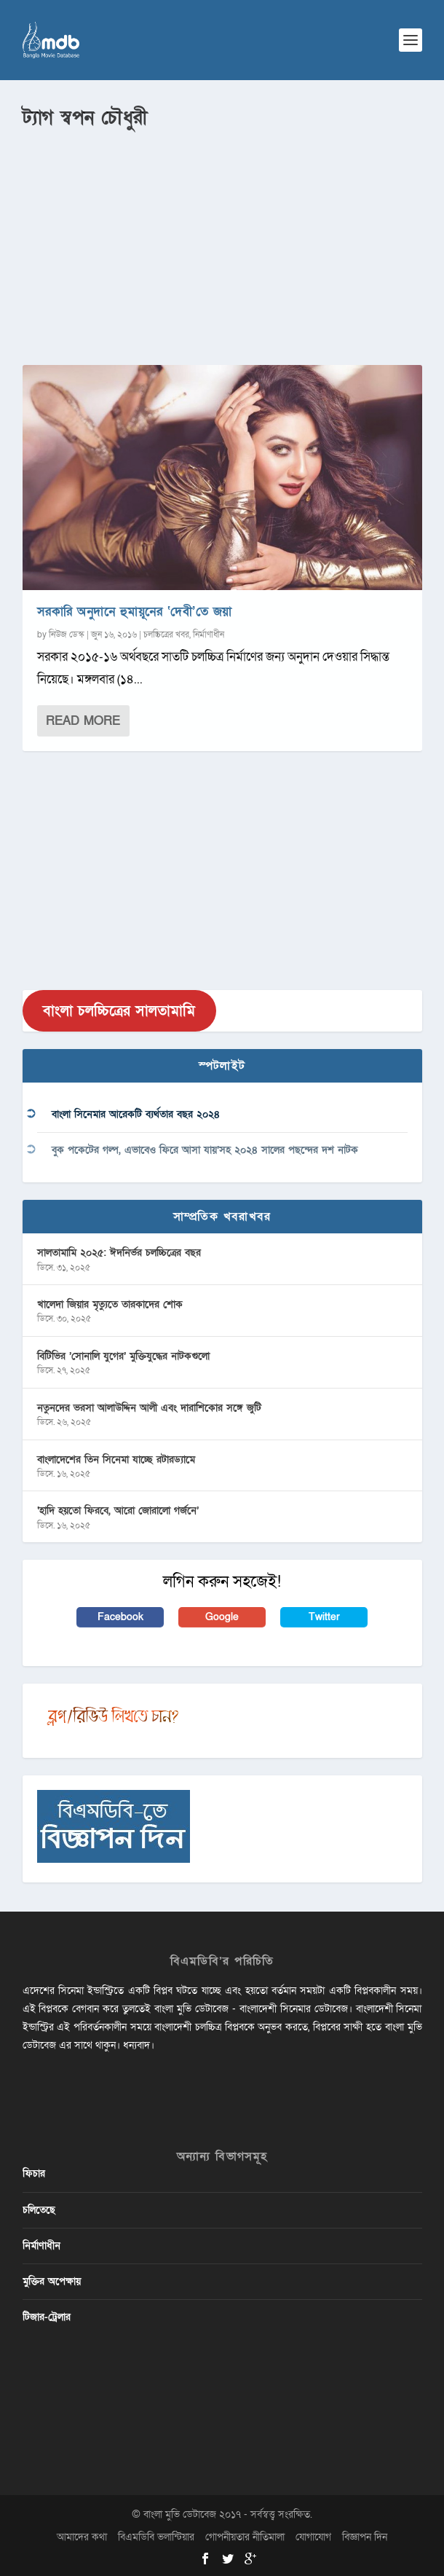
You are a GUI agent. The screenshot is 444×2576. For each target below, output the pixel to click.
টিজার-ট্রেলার (47, 2317)
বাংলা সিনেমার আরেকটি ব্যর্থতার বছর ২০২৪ (136, 1114)
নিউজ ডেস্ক (66, 634)
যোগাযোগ (313, 2537)
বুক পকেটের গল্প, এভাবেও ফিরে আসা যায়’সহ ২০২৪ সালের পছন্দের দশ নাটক (205, 1150)
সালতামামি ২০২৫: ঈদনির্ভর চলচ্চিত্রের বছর (119, 1253)
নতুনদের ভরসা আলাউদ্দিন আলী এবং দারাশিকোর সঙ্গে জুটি (149, 1408)
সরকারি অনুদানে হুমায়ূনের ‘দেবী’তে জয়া (134, 611)
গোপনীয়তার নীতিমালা (245, 2537)
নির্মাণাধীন (208, 634)
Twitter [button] (324, 1617)
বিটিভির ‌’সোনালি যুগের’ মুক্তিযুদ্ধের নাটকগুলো (123, 1356)
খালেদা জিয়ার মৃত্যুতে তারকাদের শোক (110, 1304)
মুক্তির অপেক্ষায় (52, 2281)
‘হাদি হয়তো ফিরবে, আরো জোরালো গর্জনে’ (118, 1510)
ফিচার (34, 2173)
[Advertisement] (222, 241)
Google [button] (222, 1617)
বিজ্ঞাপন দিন (364, 2537)
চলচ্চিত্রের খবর (166, 634)
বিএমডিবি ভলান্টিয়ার (156, 2537)
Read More (83, 720)
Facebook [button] (120, 1617)
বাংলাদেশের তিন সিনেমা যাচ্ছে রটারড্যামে (116, 1459)
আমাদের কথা (82, 2537)
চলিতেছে (39, 2210)
